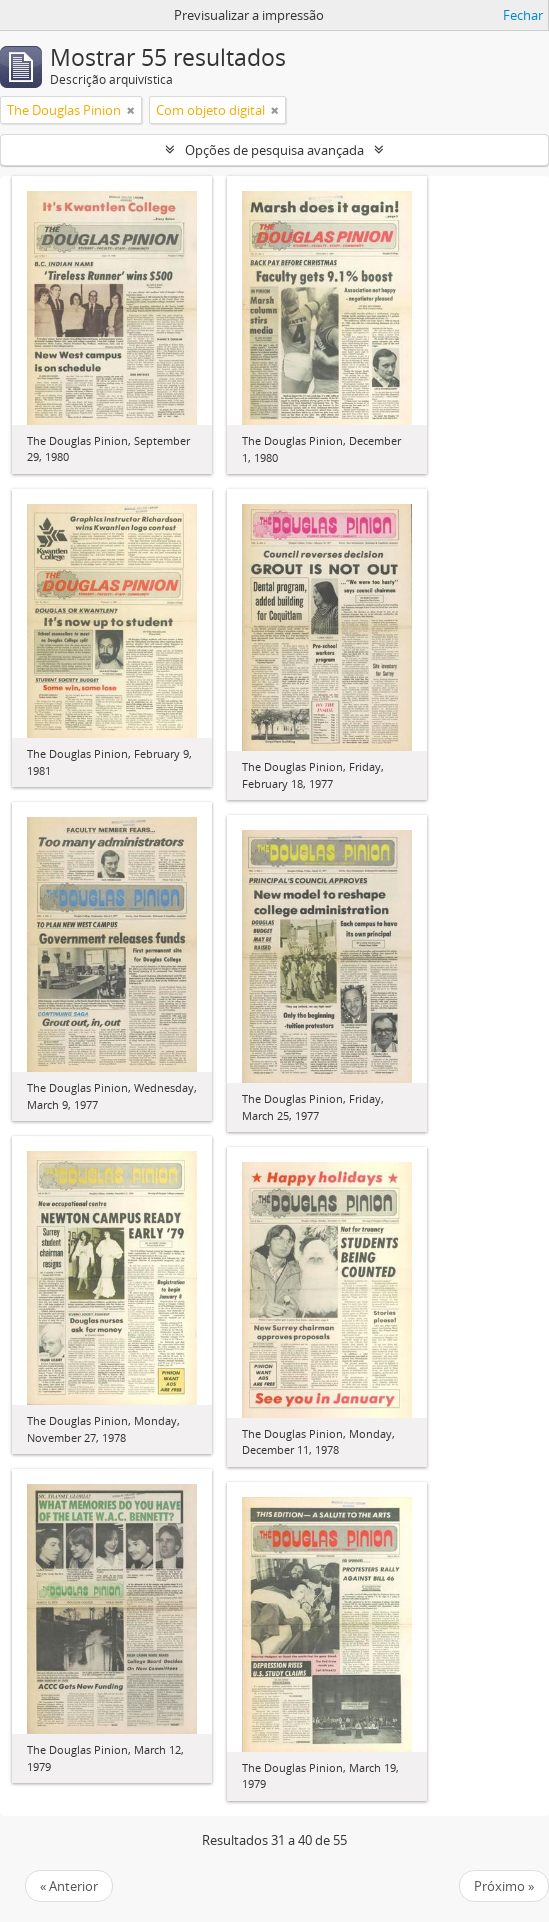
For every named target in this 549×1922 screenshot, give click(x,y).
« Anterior (69, 1886)
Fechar (523, 15)
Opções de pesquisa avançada (274, 150)
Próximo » (504, 1886)
